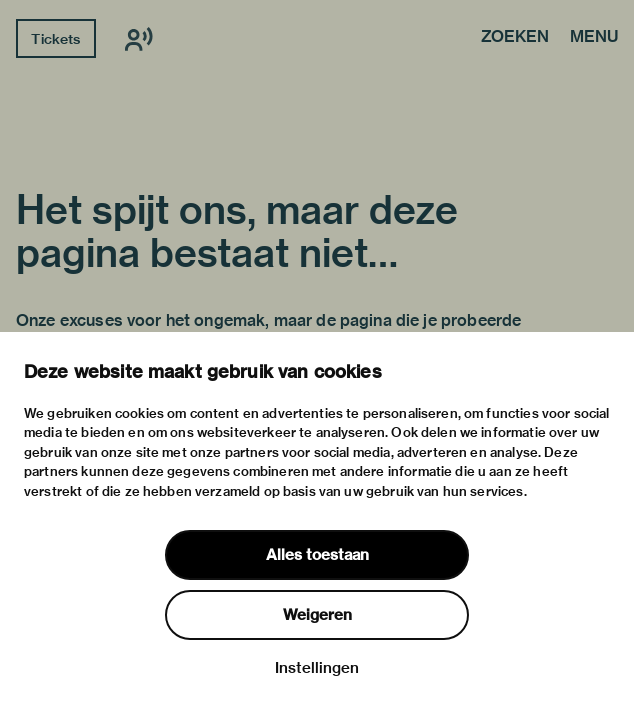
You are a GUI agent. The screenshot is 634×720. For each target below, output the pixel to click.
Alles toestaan (317, 555)
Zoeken (515, 38)
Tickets (55, 39)
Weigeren (317, 615)
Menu (594, 38)
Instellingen (317, 668)
